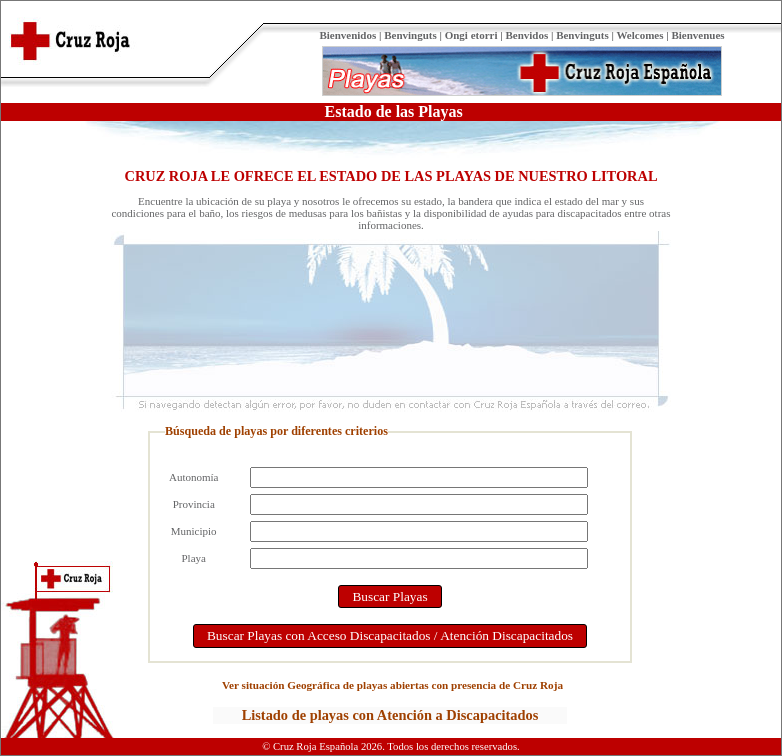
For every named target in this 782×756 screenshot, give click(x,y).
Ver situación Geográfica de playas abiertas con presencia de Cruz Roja (392, 685)
